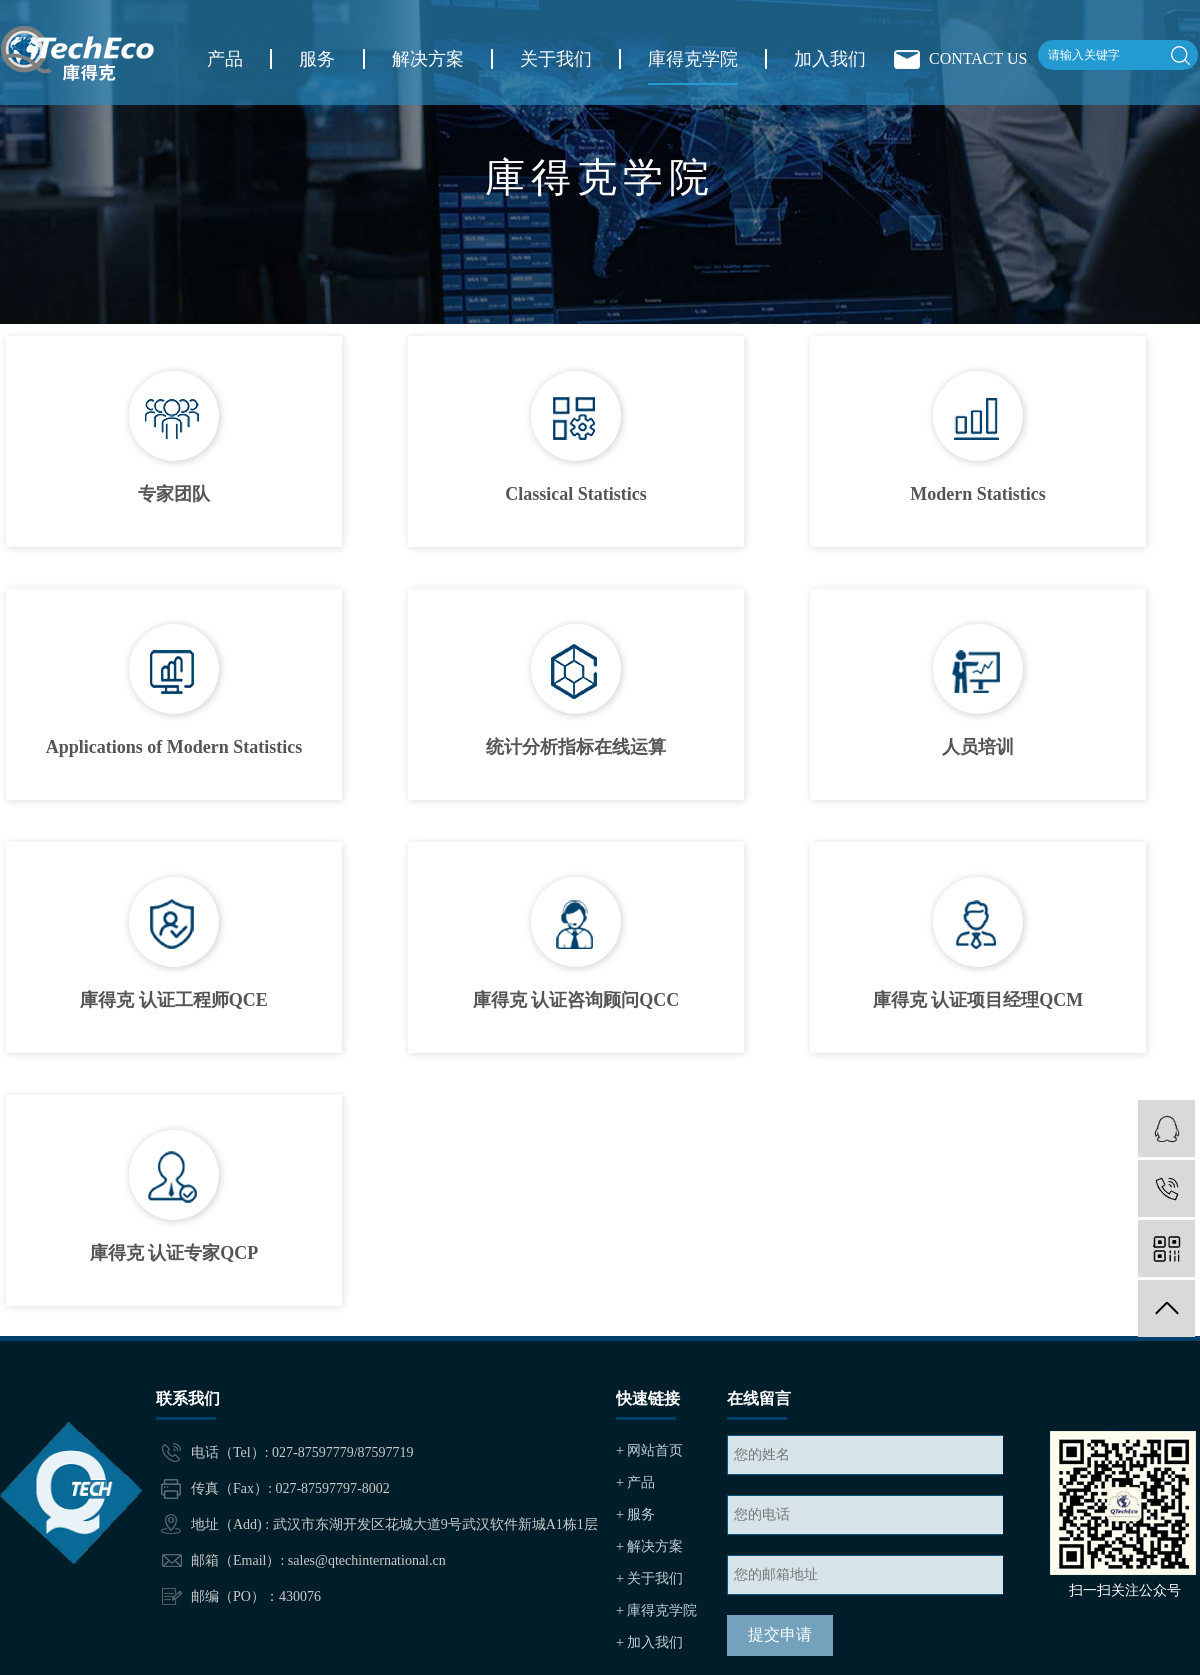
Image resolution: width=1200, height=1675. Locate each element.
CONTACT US (978, 58)
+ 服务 (635, 1514)
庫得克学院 (693, 59)
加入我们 (830, 59)
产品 (225, 59)
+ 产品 (635, 1482)
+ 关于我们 (649, 1578)
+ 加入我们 (649, 1642)
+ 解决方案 (649, 1546)
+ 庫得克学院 (656, 1610)
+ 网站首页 (649, 1450)
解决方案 (428, 59)
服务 (317, 59)
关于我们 (556, 59)
